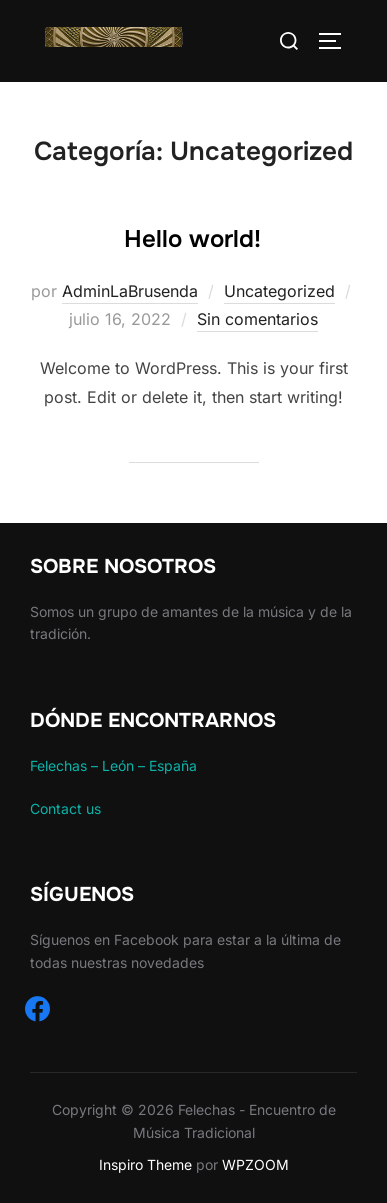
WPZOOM (255, 1164)
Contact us (65, 808)
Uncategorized (279, 291)
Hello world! (192, 239)
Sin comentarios (257, 319)
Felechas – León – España (113, 765)
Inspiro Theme (145, 1164)
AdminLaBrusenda (130, 291)
